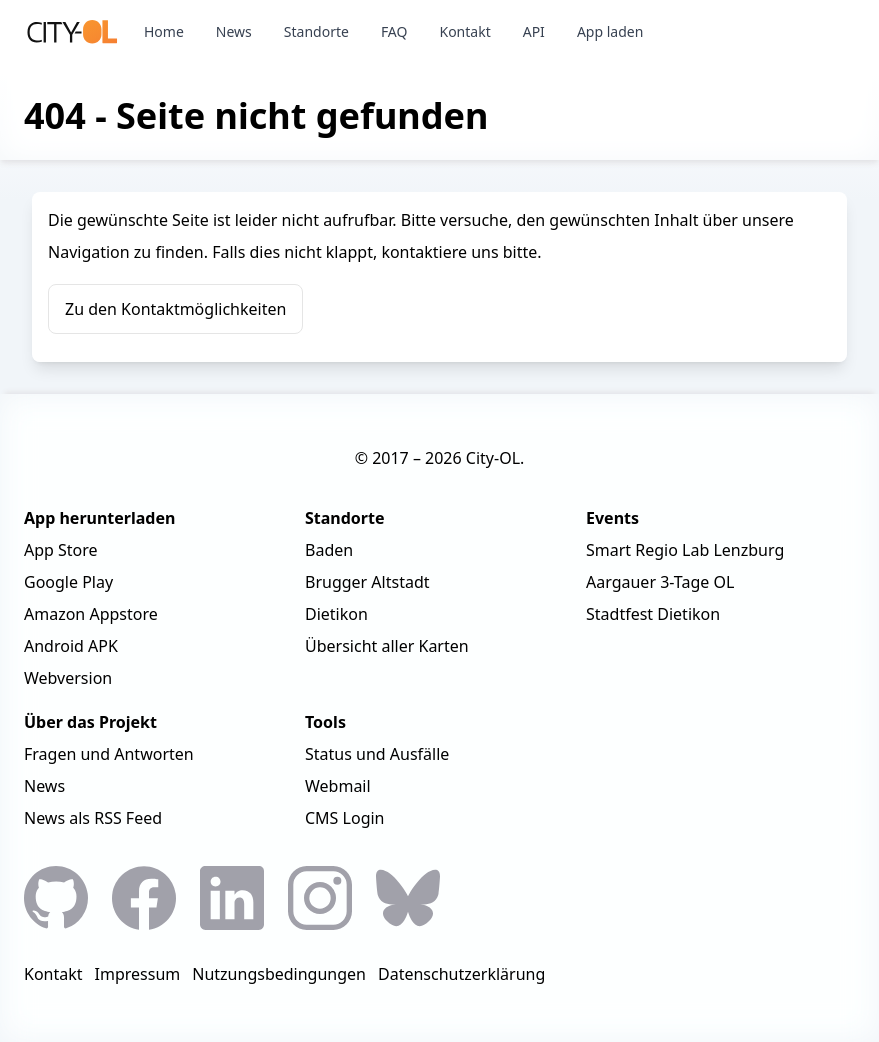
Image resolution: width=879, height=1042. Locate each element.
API (534, 31)
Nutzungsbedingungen (279, 974)
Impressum (138, 974)
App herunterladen (99, 518)
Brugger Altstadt (367, 582)
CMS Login (345, 818)
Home (164, 31)
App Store (61, 550)
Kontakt (464, 31)
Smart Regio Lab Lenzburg (685, 550)
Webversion (68, 678)
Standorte (316, 31)
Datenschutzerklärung (461, 974)
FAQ (394, 31)
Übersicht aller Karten (387, 646)
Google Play (68, 582)
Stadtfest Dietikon (653, 614)
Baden (329, 550)
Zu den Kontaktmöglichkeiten (175, 309)
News (234, 31)
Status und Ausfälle (377, 754)
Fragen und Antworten (109, 754)
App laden (610, 31)
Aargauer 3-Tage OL (660, 582)
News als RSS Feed (93, 818)
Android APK (71, 646)
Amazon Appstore (91, 614)
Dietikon (336, 614)
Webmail (338, 786)
